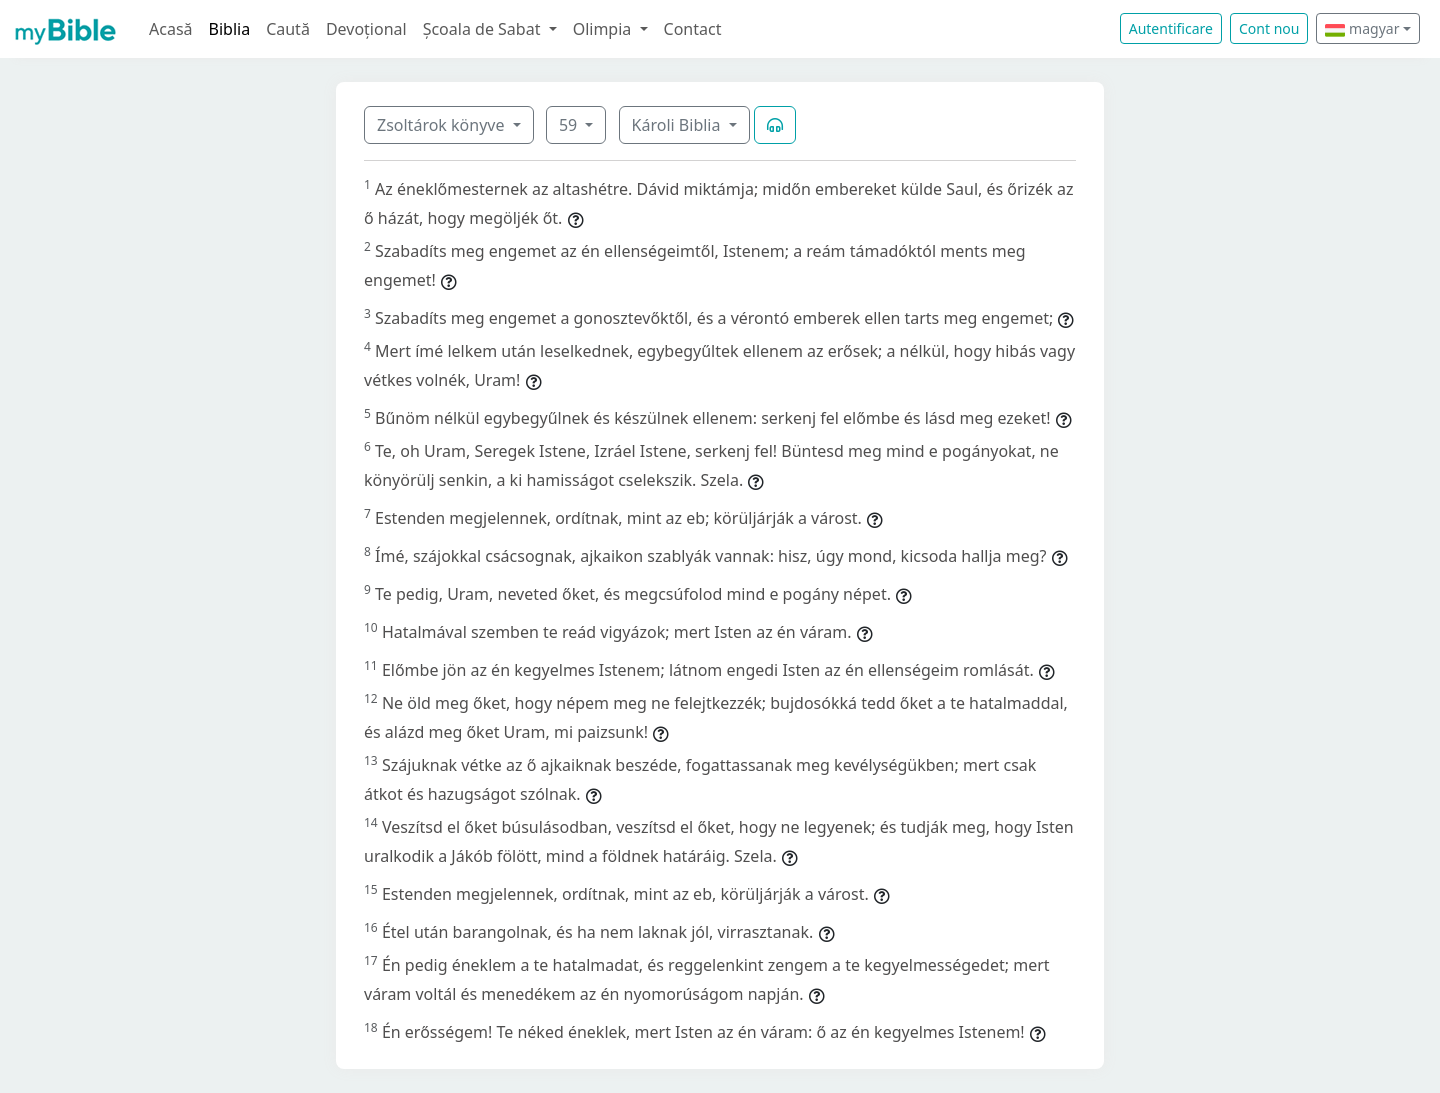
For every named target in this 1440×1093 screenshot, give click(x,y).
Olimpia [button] (604, 29)
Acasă (171, 29)
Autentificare (1171, 28)
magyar (1362, 28)
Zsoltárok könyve (443, 125)
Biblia (230, 29)
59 (570, 125)
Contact (693, 29)
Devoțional (366, 29)
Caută (288, 29)
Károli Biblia (678, 125)
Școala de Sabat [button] (484, 29)
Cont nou (1269, 28)
